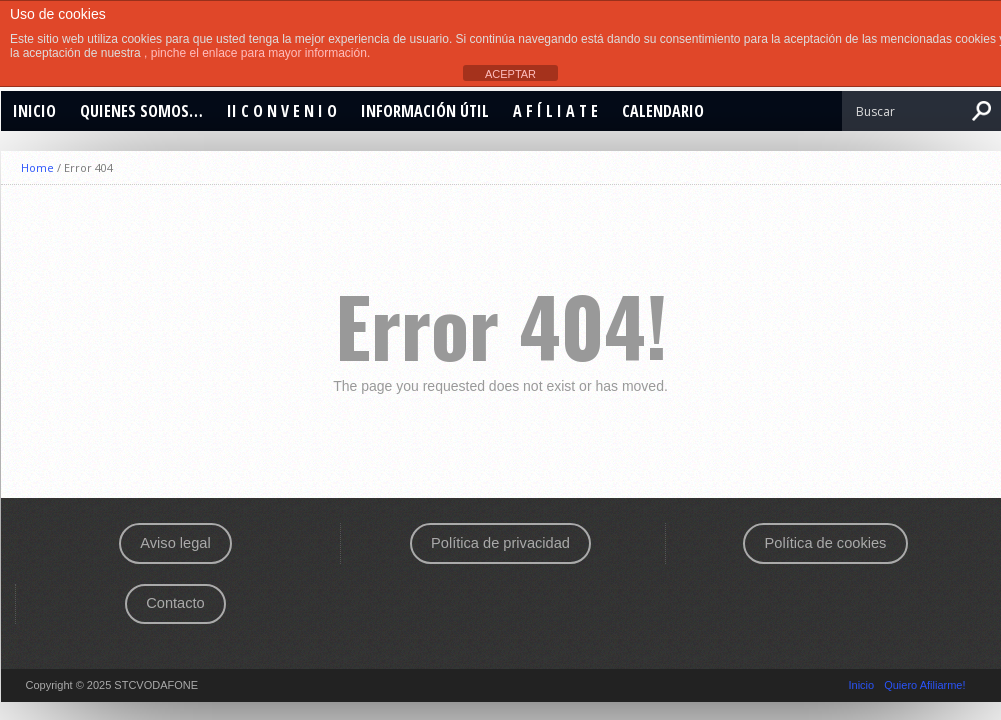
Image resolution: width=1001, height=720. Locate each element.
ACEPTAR (510, 74)
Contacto (175, 603)
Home (37, 167)
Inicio (34, 111)
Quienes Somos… (141, 111)
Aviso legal (175, 543)
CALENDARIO (663, 111)
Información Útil (425, 111)
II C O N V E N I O (282, 111)
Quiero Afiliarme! (924, 685)
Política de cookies (826, 543)
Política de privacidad (500, 543)
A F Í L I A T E (555, 111)
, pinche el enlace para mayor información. (257, 53)
